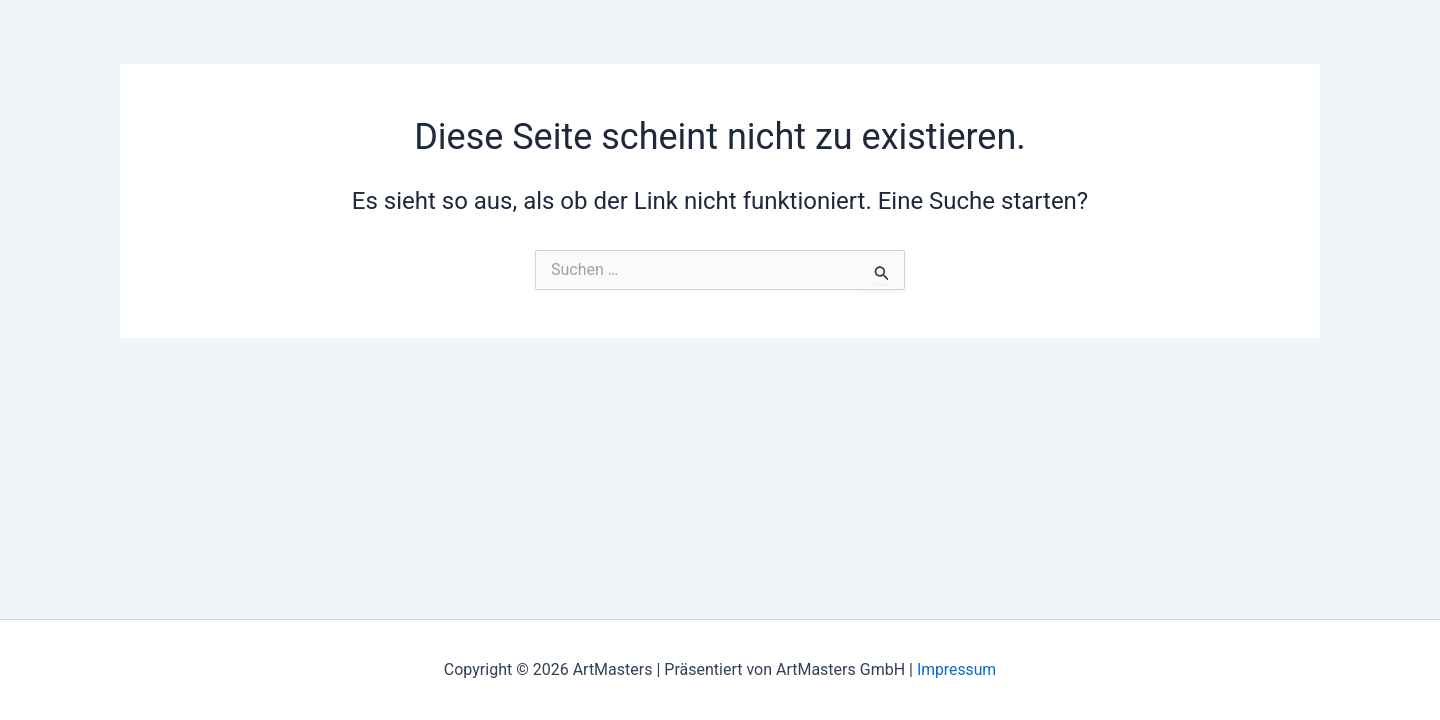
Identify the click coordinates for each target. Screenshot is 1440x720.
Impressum (956, 669)
